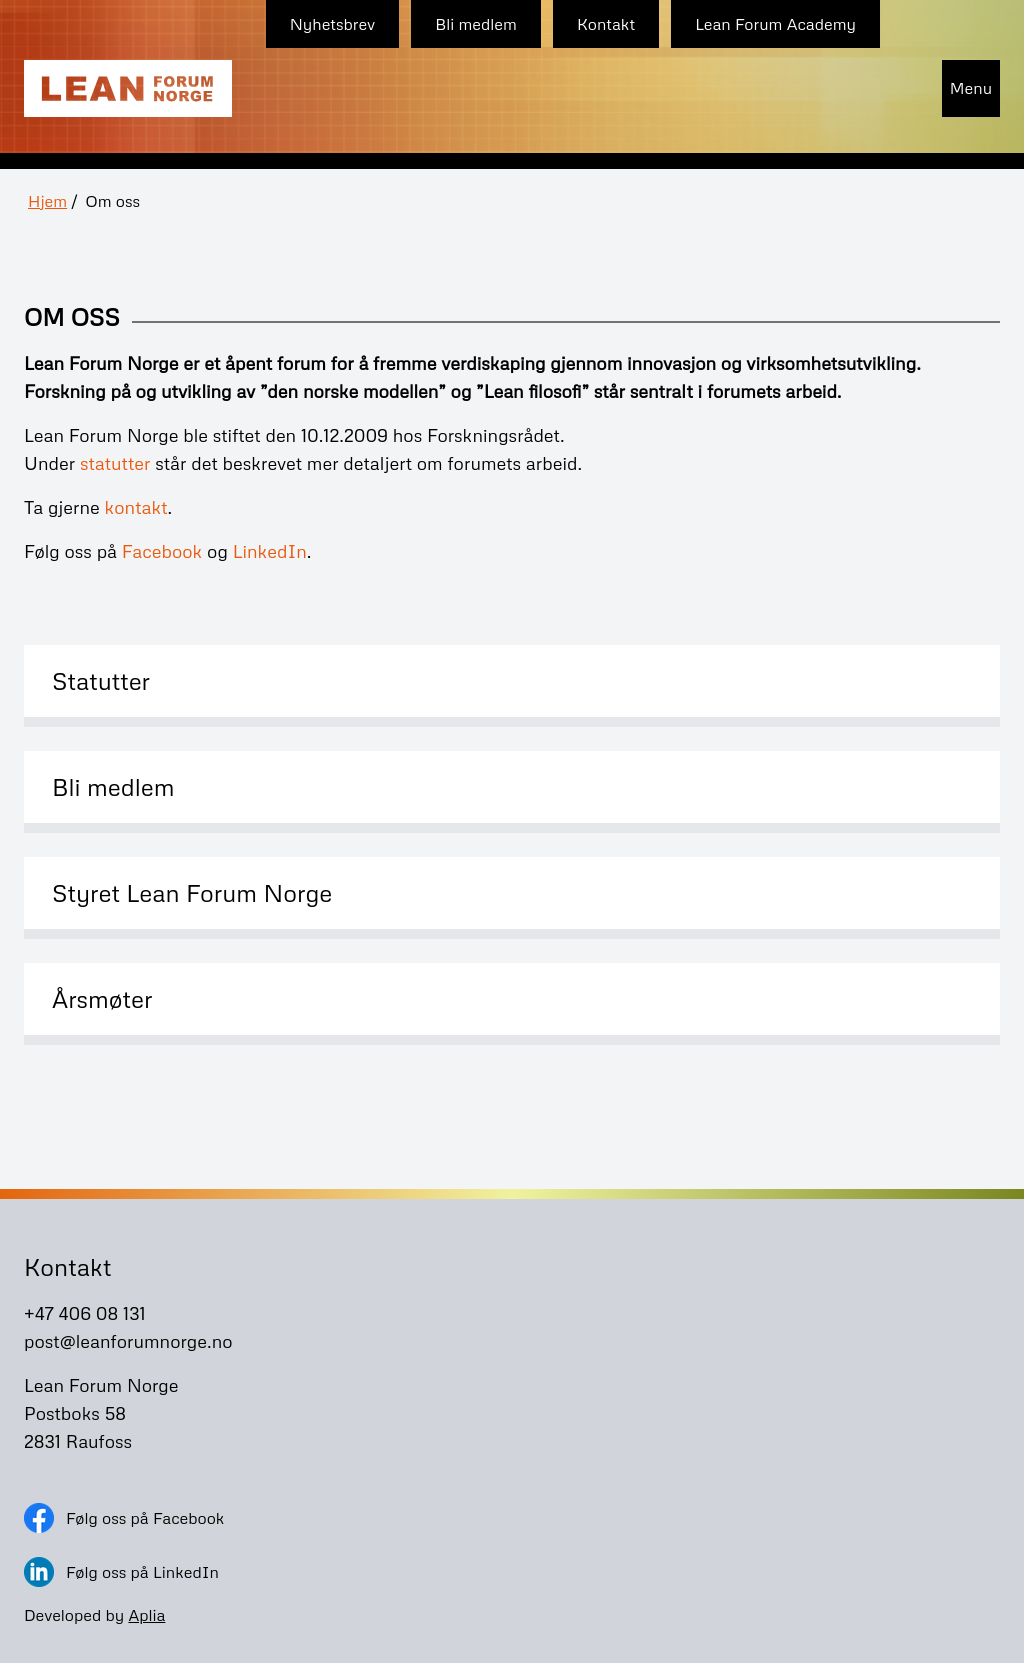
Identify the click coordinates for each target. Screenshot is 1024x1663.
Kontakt (606, 24)
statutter (115, 463)
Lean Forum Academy (775, 24)
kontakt (135, 507)
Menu (971, 88)
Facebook (162, 551)
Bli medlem (476, 24)
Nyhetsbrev (333, 24)
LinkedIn (270, 551)
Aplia (146, 1615)
